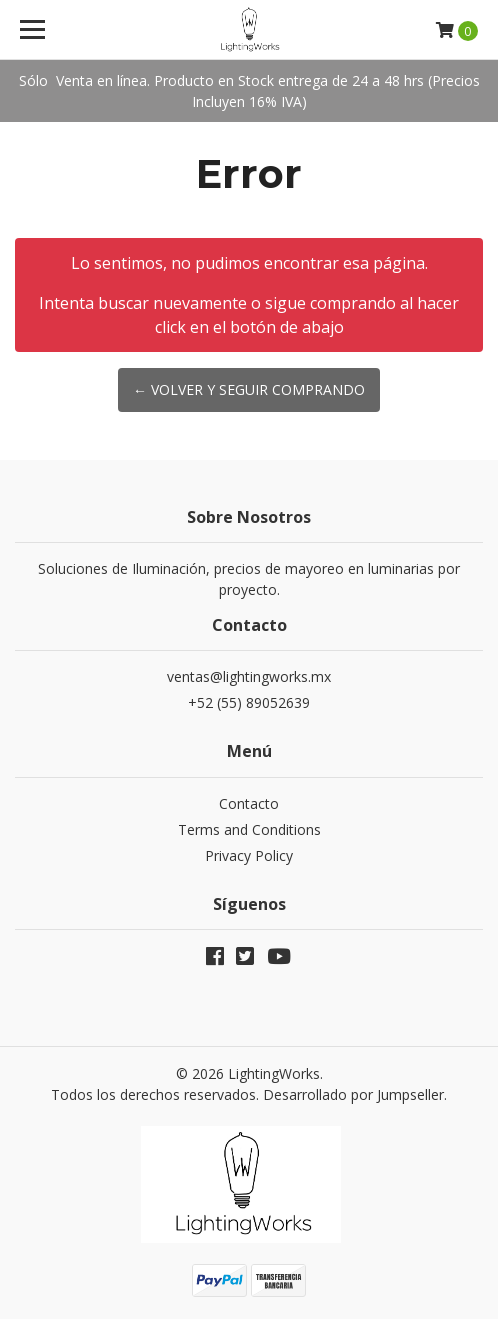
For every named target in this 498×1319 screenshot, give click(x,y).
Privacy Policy (249, 855)
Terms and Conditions (249, 829)
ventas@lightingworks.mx (249, 676)
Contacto (249, 803)
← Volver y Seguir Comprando (249, 389)
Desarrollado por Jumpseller (353, 1094)
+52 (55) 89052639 (249, 702)
